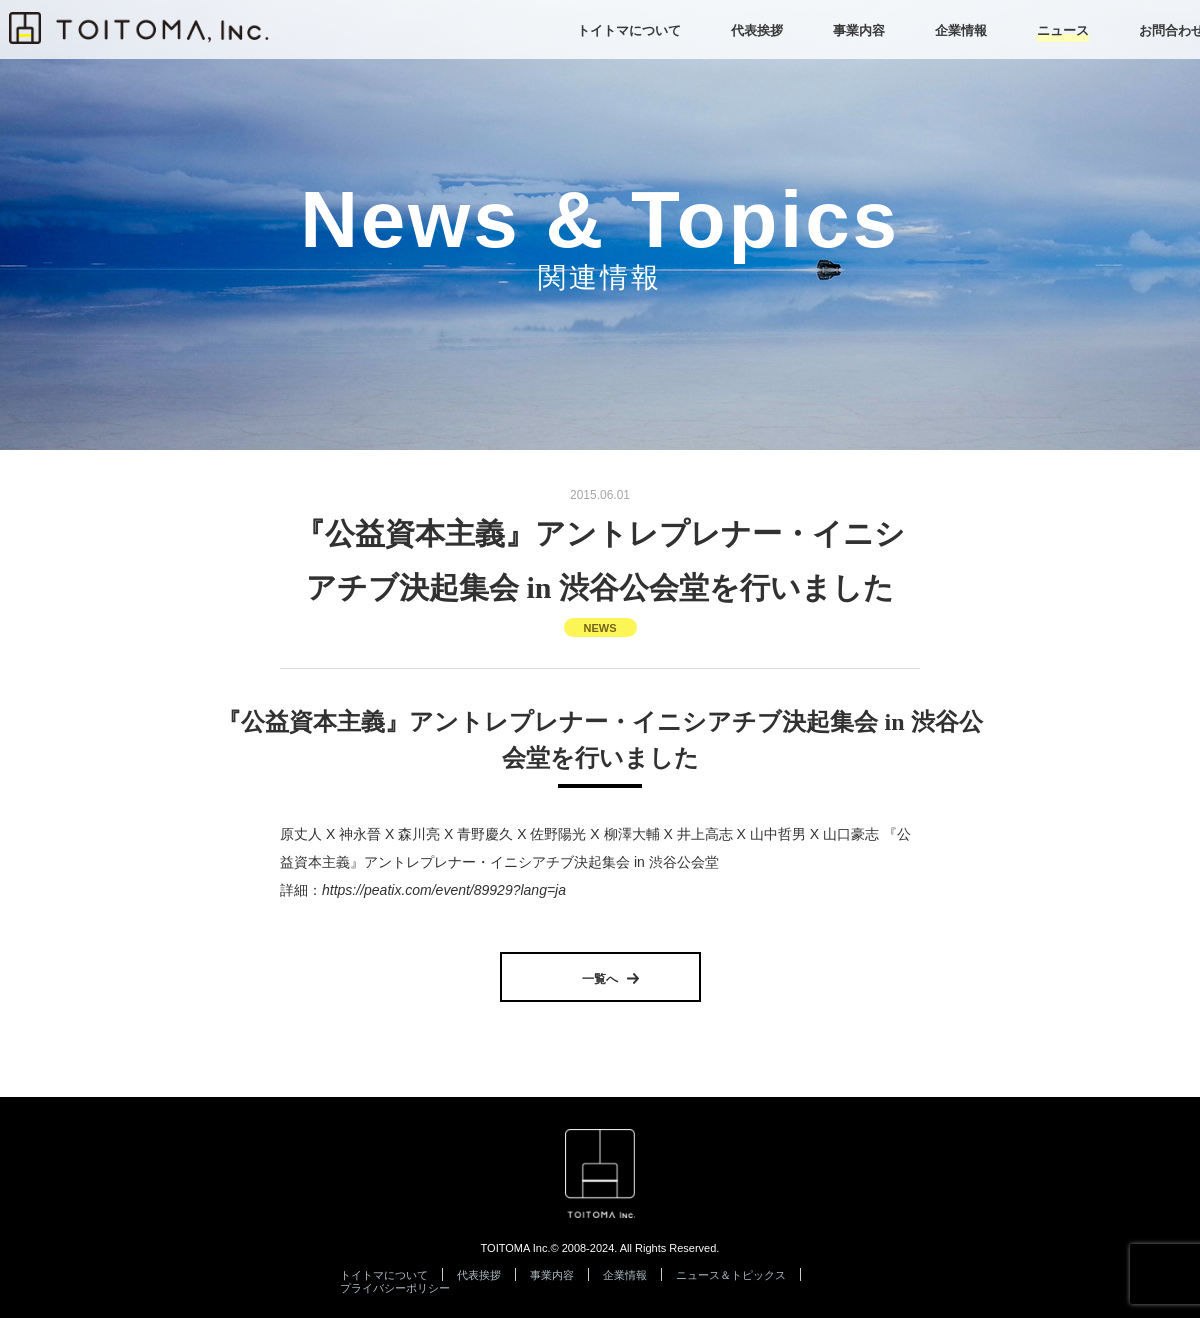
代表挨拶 (479, 1275)
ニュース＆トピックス (731, 1275)
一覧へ (600, 979)
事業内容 (552, 1275)
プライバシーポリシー (395, 1288)
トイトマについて (384, 1275)
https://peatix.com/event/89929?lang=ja (444, 890)
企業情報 (625, 1275)
